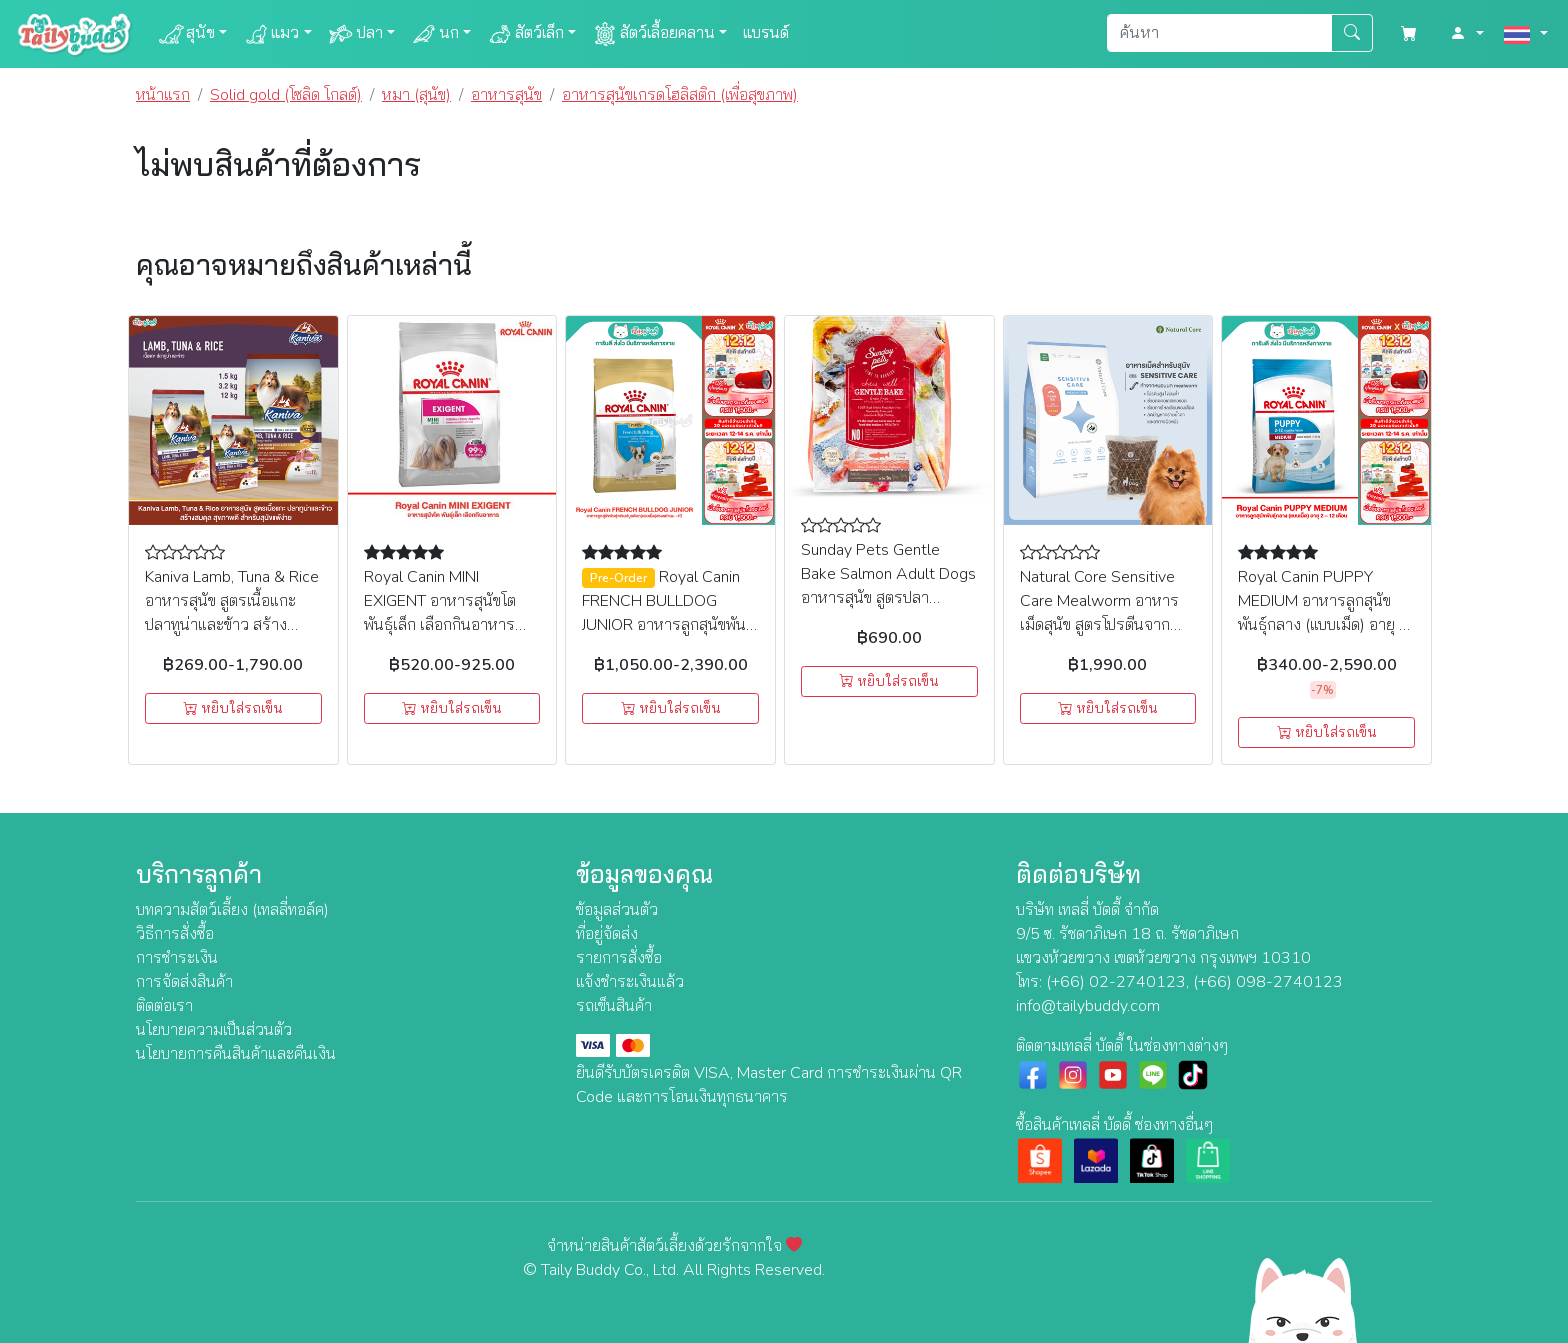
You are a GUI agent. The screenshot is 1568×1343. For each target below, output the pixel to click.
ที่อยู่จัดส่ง (607, 934)
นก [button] (435, 34)
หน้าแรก (163, 95)
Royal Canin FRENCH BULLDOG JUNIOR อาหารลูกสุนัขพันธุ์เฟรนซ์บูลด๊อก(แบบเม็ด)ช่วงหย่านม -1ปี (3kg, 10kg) (668, 625)
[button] (1467, 34)
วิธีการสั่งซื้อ (175, 934)
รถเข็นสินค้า (614, 1006)
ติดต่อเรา (164, 1006)
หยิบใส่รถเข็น (233, 708)
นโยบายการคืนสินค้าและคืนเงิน (236, 1054)
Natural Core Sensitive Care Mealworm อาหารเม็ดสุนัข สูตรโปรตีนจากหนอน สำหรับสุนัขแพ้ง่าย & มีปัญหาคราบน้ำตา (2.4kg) (1107, 625)
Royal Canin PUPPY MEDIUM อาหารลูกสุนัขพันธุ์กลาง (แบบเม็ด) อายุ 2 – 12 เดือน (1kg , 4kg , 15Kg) (1323, 625)
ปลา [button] (355, 34)
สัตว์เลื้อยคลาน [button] (653, 34)
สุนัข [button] (186, 34)
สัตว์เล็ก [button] (525, 34)
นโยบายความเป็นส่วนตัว (214, 1030)
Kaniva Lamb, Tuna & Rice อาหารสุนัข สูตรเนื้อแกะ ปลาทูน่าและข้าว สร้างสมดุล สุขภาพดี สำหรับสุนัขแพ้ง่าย (232, 625)
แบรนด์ (766, 33)
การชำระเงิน (177, 958)
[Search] (1219, 33)
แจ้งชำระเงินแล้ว (630, 982)
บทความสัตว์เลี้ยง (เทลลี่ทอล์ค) (232, 910)
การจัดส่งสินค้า (184, 982)
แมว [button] (271, 34)
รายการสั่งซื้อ (619, 958)
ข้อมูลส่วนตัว (617, 910)
